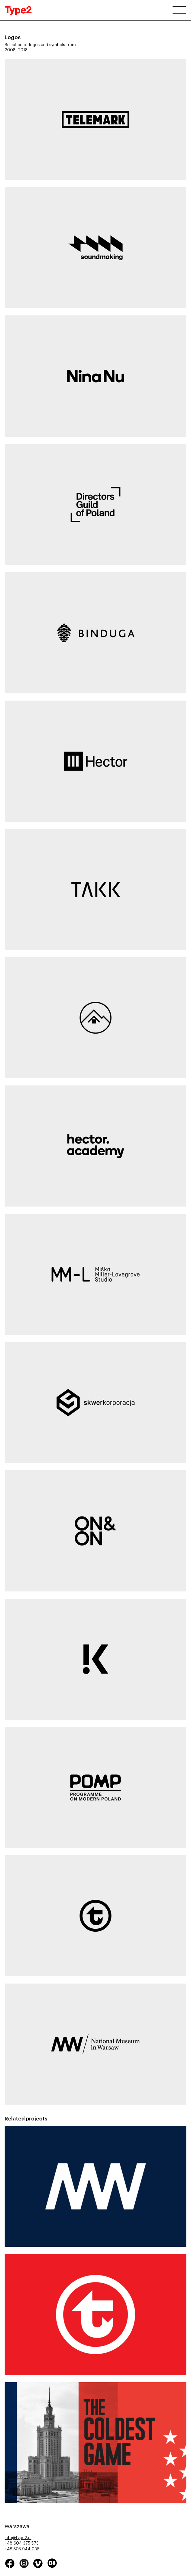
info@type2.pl (18, 2538)
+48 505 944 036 (22, 2549)
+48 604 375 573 (22, 2543)
